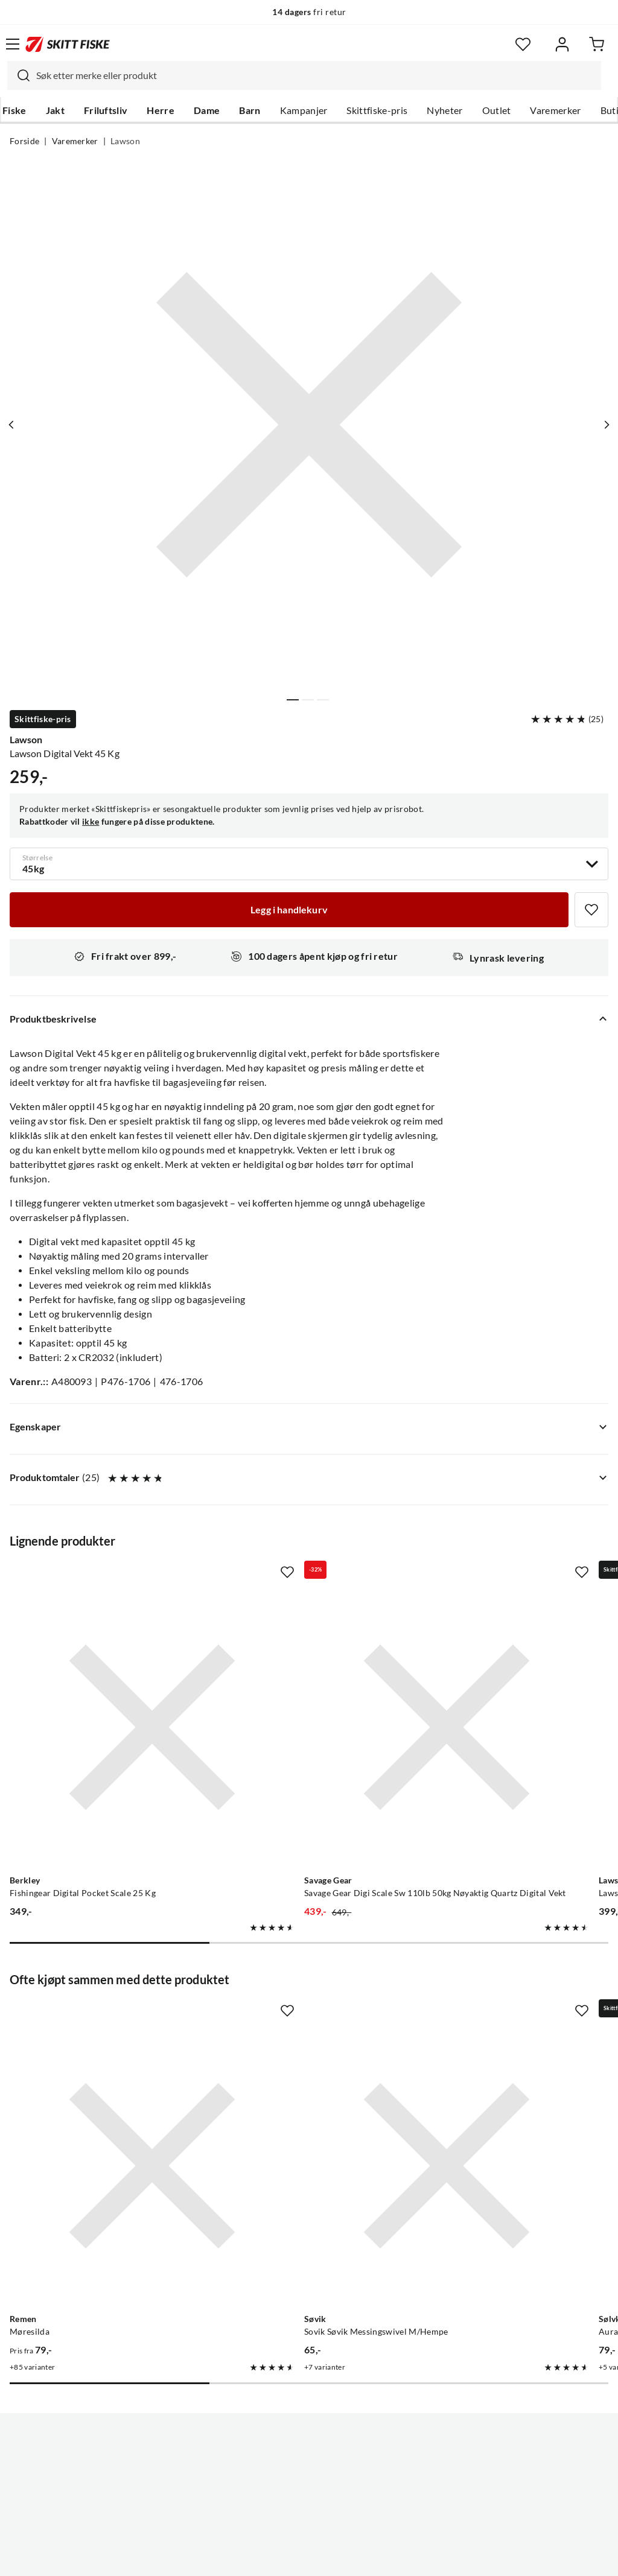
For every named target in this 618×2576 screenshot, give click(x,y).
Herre (160, 110)
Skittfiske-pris (376, 110)
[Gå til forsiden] (67, 44)
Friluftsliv (106, 110)
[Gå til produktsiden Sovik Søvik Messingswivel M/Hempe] (297, 2017)
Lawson (125, 141)
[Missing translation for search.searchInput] (18, 75)
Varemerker (555, 110)
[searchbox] (315, 75)
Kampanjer (304, 110)
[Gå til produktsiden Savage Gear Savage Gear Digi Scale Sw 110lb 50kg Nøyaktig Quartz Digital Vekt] (297, 1677)
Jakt (55, 110)
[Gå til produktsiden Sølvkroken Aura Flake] (491, 2017)
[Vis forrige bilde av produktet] (14, 425)
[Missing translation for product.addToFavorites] (591, 909)
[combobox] (304, 75)
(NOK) (309, 2505)
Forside (24, 141)
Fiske (14, 110)
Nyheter (444, 110)
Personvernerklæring (261, 2557)
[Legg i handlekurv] (289, 909)
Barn (249, 110)
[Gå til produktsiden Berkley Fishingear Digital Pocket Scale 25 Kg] (102, 1677)
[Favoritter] (523, 44)
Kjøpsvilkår (335, 2557)
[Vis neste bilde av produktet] (604, 425)
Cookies (382, 2557)
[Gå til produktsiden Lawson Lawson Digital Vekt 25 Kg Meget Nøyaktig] (491, 1677)
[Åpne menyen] (12, 44)
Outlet (496, 110)
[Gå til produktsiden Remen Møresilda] (102, 2017)
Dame (207, 110)
